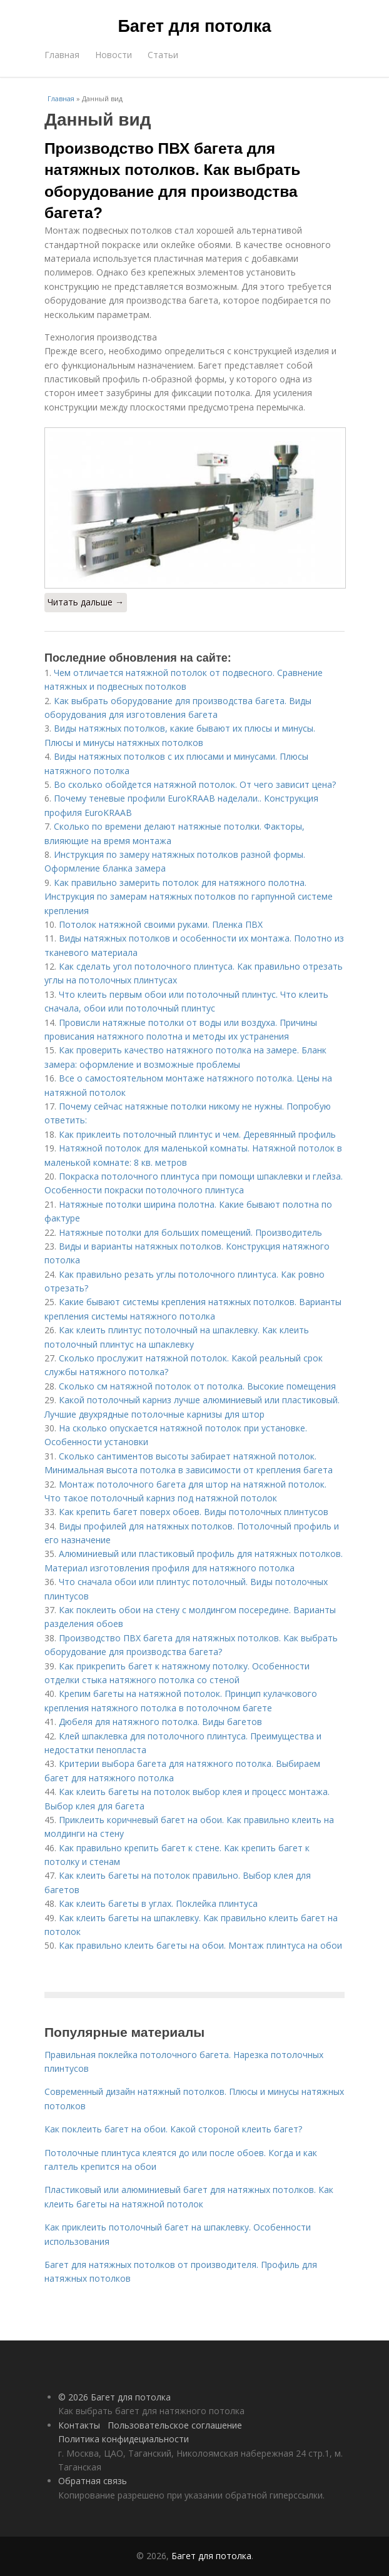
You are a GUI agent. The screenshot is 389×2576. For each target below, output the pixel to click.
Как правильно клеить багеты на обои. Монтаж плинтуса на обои (200, 1945)
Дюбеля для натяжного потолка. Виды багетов (160, 1722)
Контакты (79, 2425)
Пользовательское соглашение (175, 2425)
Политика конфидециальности (123, 2439)
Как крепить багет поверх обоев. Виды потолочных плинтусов (193, 1512)
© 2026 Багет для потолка (114, 2397)
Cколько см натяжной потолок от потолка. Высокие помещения (197, 1386)
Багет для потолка (194, 26)
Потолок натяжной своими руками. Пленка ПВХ (161, 924)
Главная (61, 55)
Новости (113, 55)
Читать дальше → (86, 602)
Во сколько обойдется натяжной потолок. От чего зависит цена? (195, 784)
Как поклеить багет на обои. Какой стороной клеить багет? (173, 2129)
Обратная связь (92, 2481)
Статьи (163, 55)
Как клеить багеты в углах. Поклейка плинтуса (158, 1903)
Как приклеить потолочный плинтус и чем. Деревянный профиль (197, 1134)
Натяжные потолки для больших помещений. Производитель (190, 1232)
